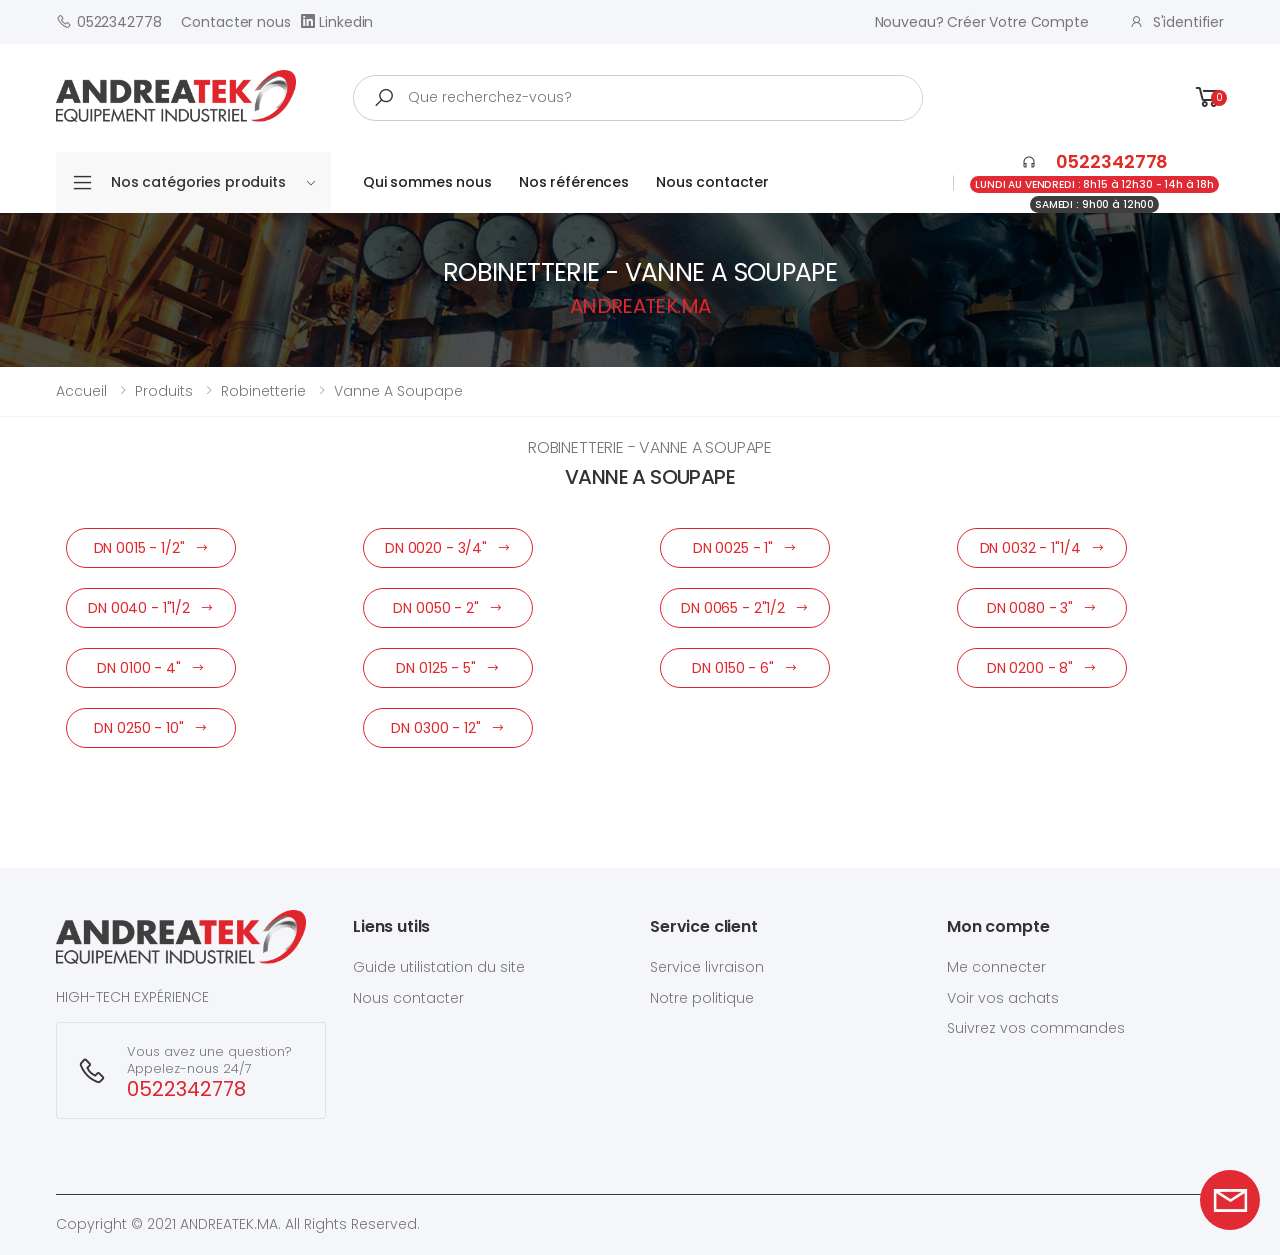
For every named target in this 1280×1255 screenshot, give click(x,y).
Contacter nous (235, 22)
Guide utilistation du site (439, 967)
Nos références (574, 182)
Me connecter (996, 967)
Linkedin (337, 21)
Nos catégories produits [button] (213, 182)
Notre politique (702, 998)
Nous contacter (712, 182)
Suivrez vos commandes (1036, 1028)
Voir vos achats (1003, 998)
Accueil (81, 391)
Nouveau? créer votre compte (982, 22)
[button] (1208, 97)
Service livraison (707, 967)
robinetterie (263, 391)
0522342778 (108, 21)
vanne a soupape (398, 391)
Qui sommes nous (427, 182)
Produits (164, 391)
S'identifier (1176, 22)
